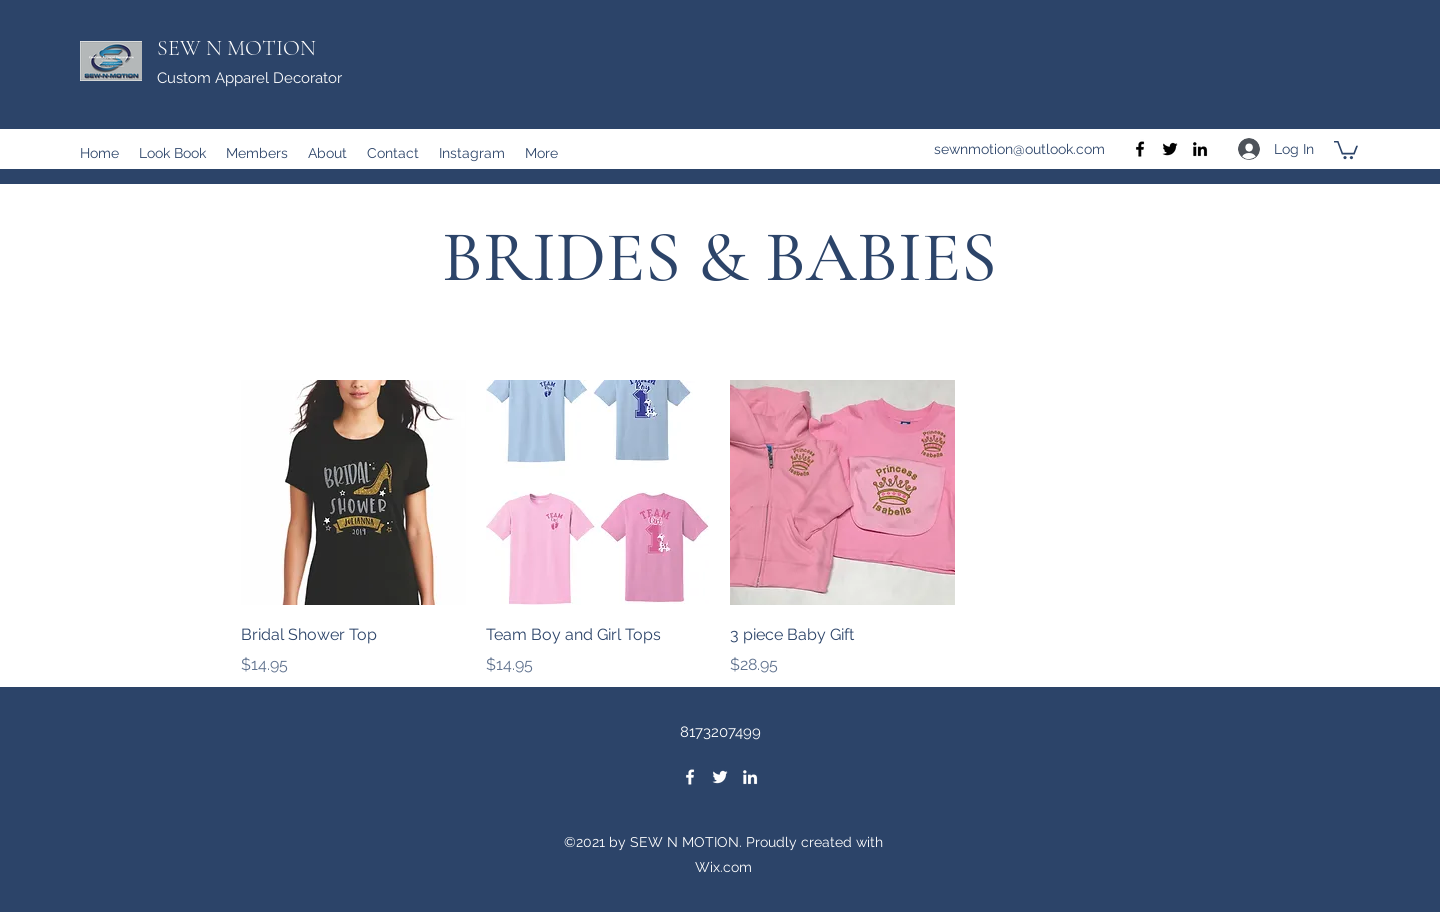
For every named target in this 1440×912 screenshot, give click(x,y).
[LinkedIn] (1200, 149)
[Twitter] (1170, 149)
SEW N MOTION (236, 48)
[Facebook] (1140, 149)
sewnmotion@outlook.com (1019, 149)
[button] (1346, 149)
